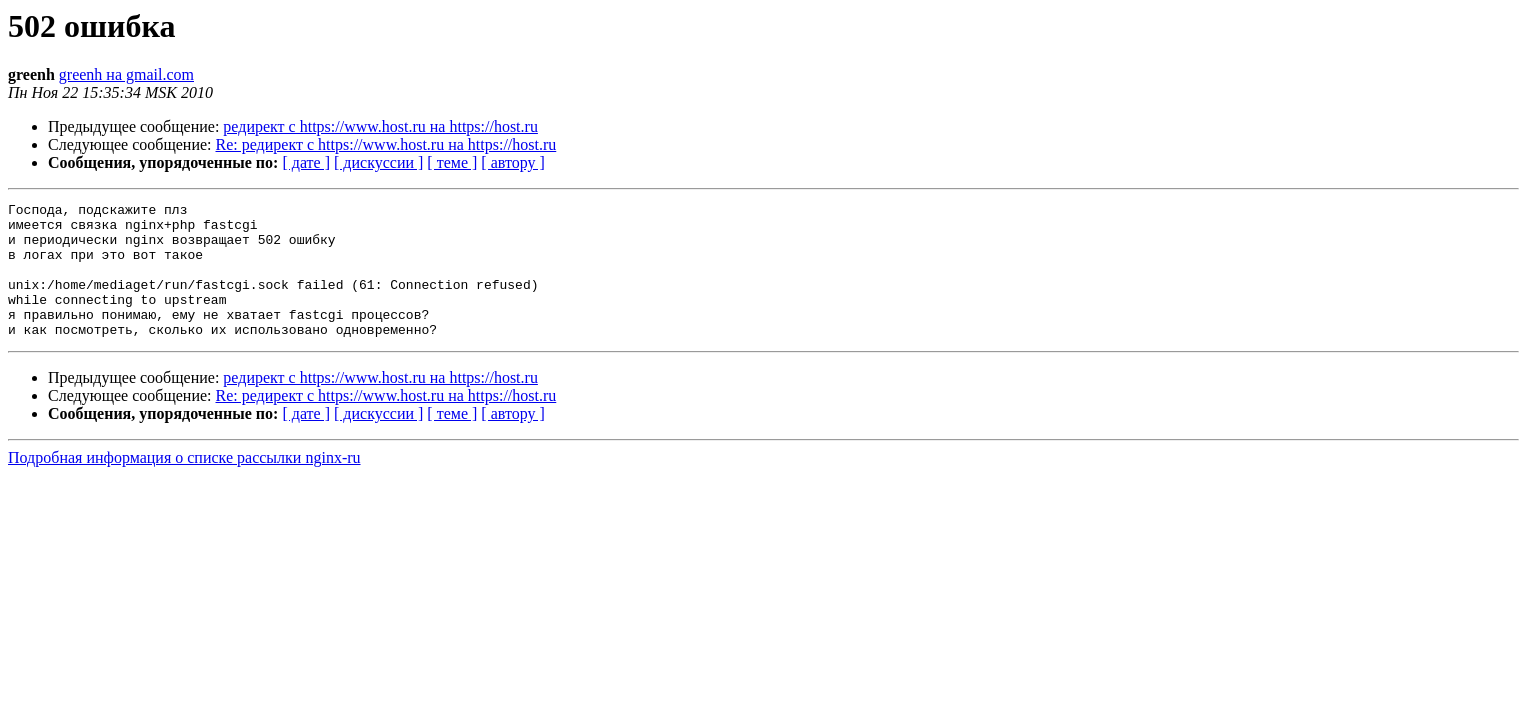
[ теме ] (452, 162)
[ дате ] (306, 162)
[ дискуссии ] (378, 162)
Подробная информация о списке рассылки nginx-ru (184, 484)
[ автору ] (512, 162)
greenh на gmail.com (126, 74)
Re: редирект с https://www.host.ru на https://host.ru (386, 144)
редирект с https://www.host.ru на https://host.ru (380, 126)
